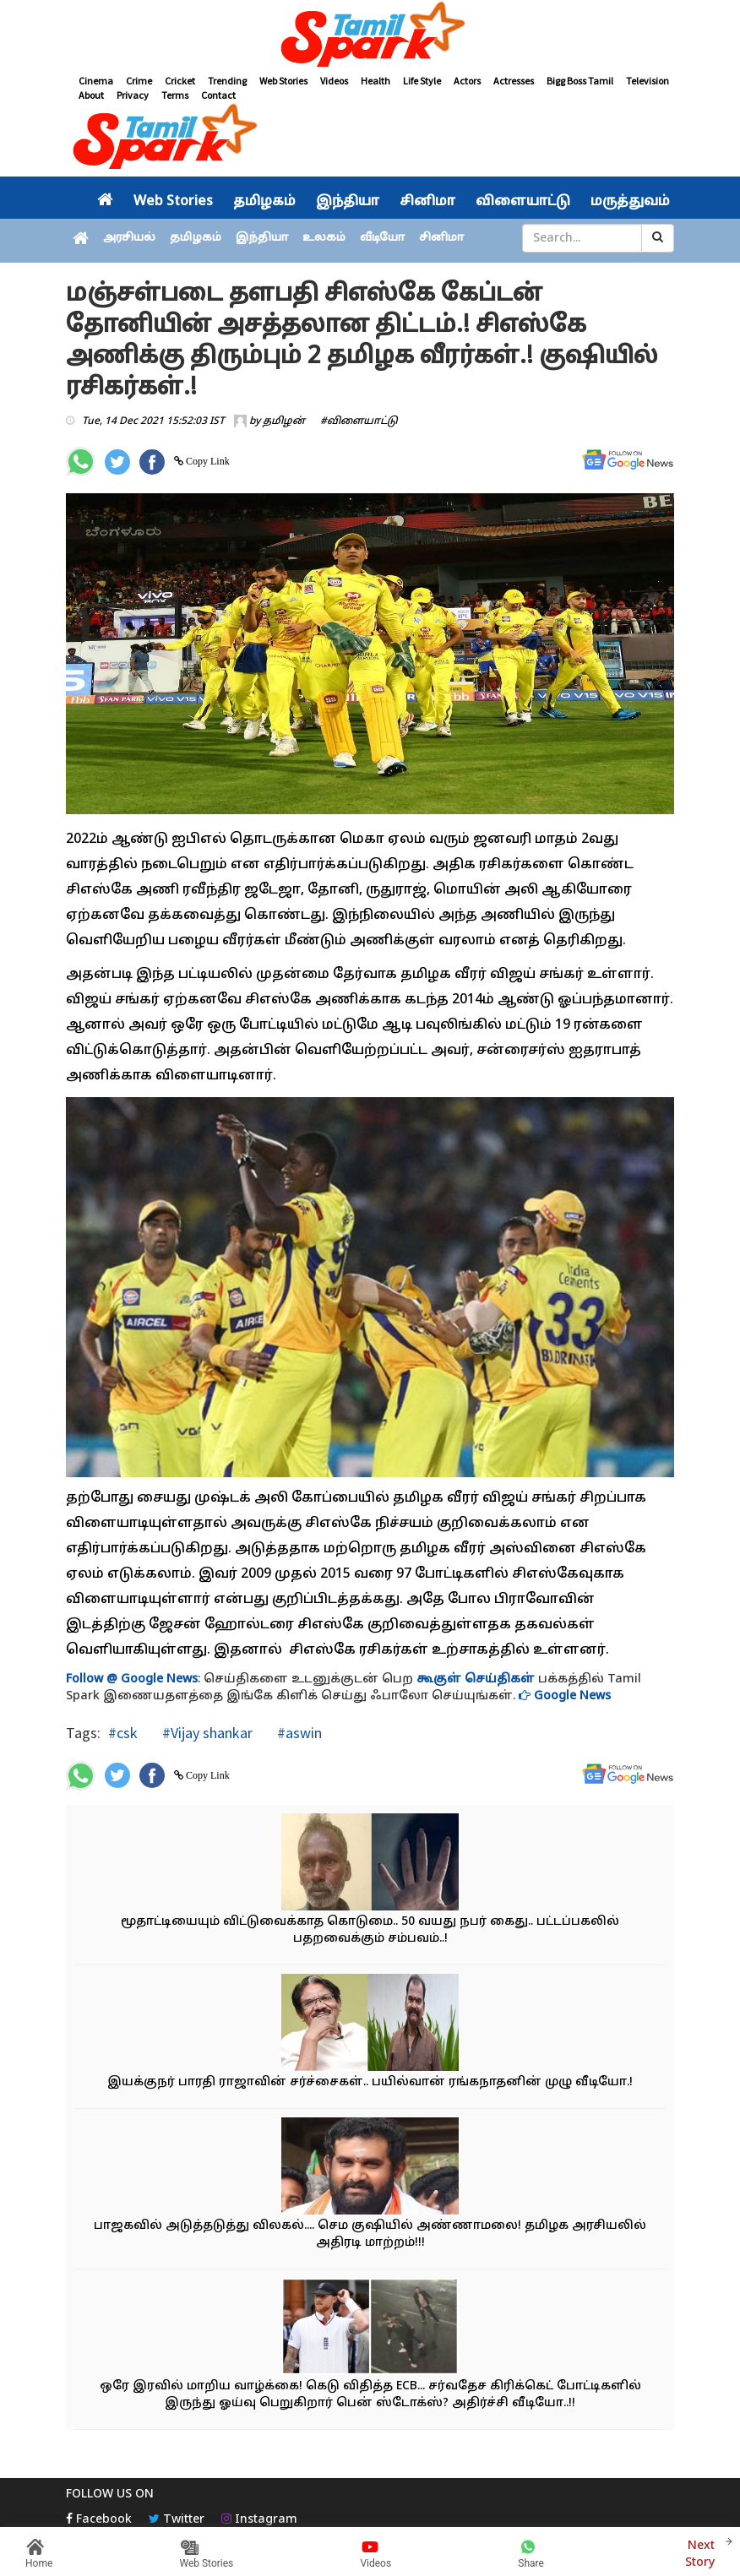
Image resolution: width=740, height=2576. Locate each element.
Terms (174, 95)
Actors (467, 80)
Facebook (99, 2520)
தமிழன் (284, 421)
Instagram (259, 2520)
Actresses (513, 80)
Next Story (700, 2552)
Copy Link (206, 461)
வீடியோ (382, 238)
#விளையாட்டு (359, 421)
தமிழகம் (264, 201)
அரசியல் (129, 238)
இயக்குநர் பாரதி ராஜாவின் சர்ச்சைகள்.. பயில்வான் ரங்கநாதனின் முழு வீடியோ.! (370, 2082)
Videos (334, 80)
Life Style (422, 80)
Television (647, 80)
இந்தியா (347, 201)
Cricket (180, 80)
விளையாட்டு (523, 201)
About (91, 95)
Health (375, 80)
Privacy (133, 95)
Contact (218, 95)
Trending (227, 80)
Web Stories (283, 80)
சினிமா (427, 201)
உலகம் (324, 238)
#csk (123, 1732)
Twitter (176, 2520)
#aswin (298, 1732)
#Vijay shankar (206, 1732)
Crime (139, 80)
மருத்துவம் (630, 201)
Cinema (96, 80)
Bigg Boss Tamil (580, 80)
